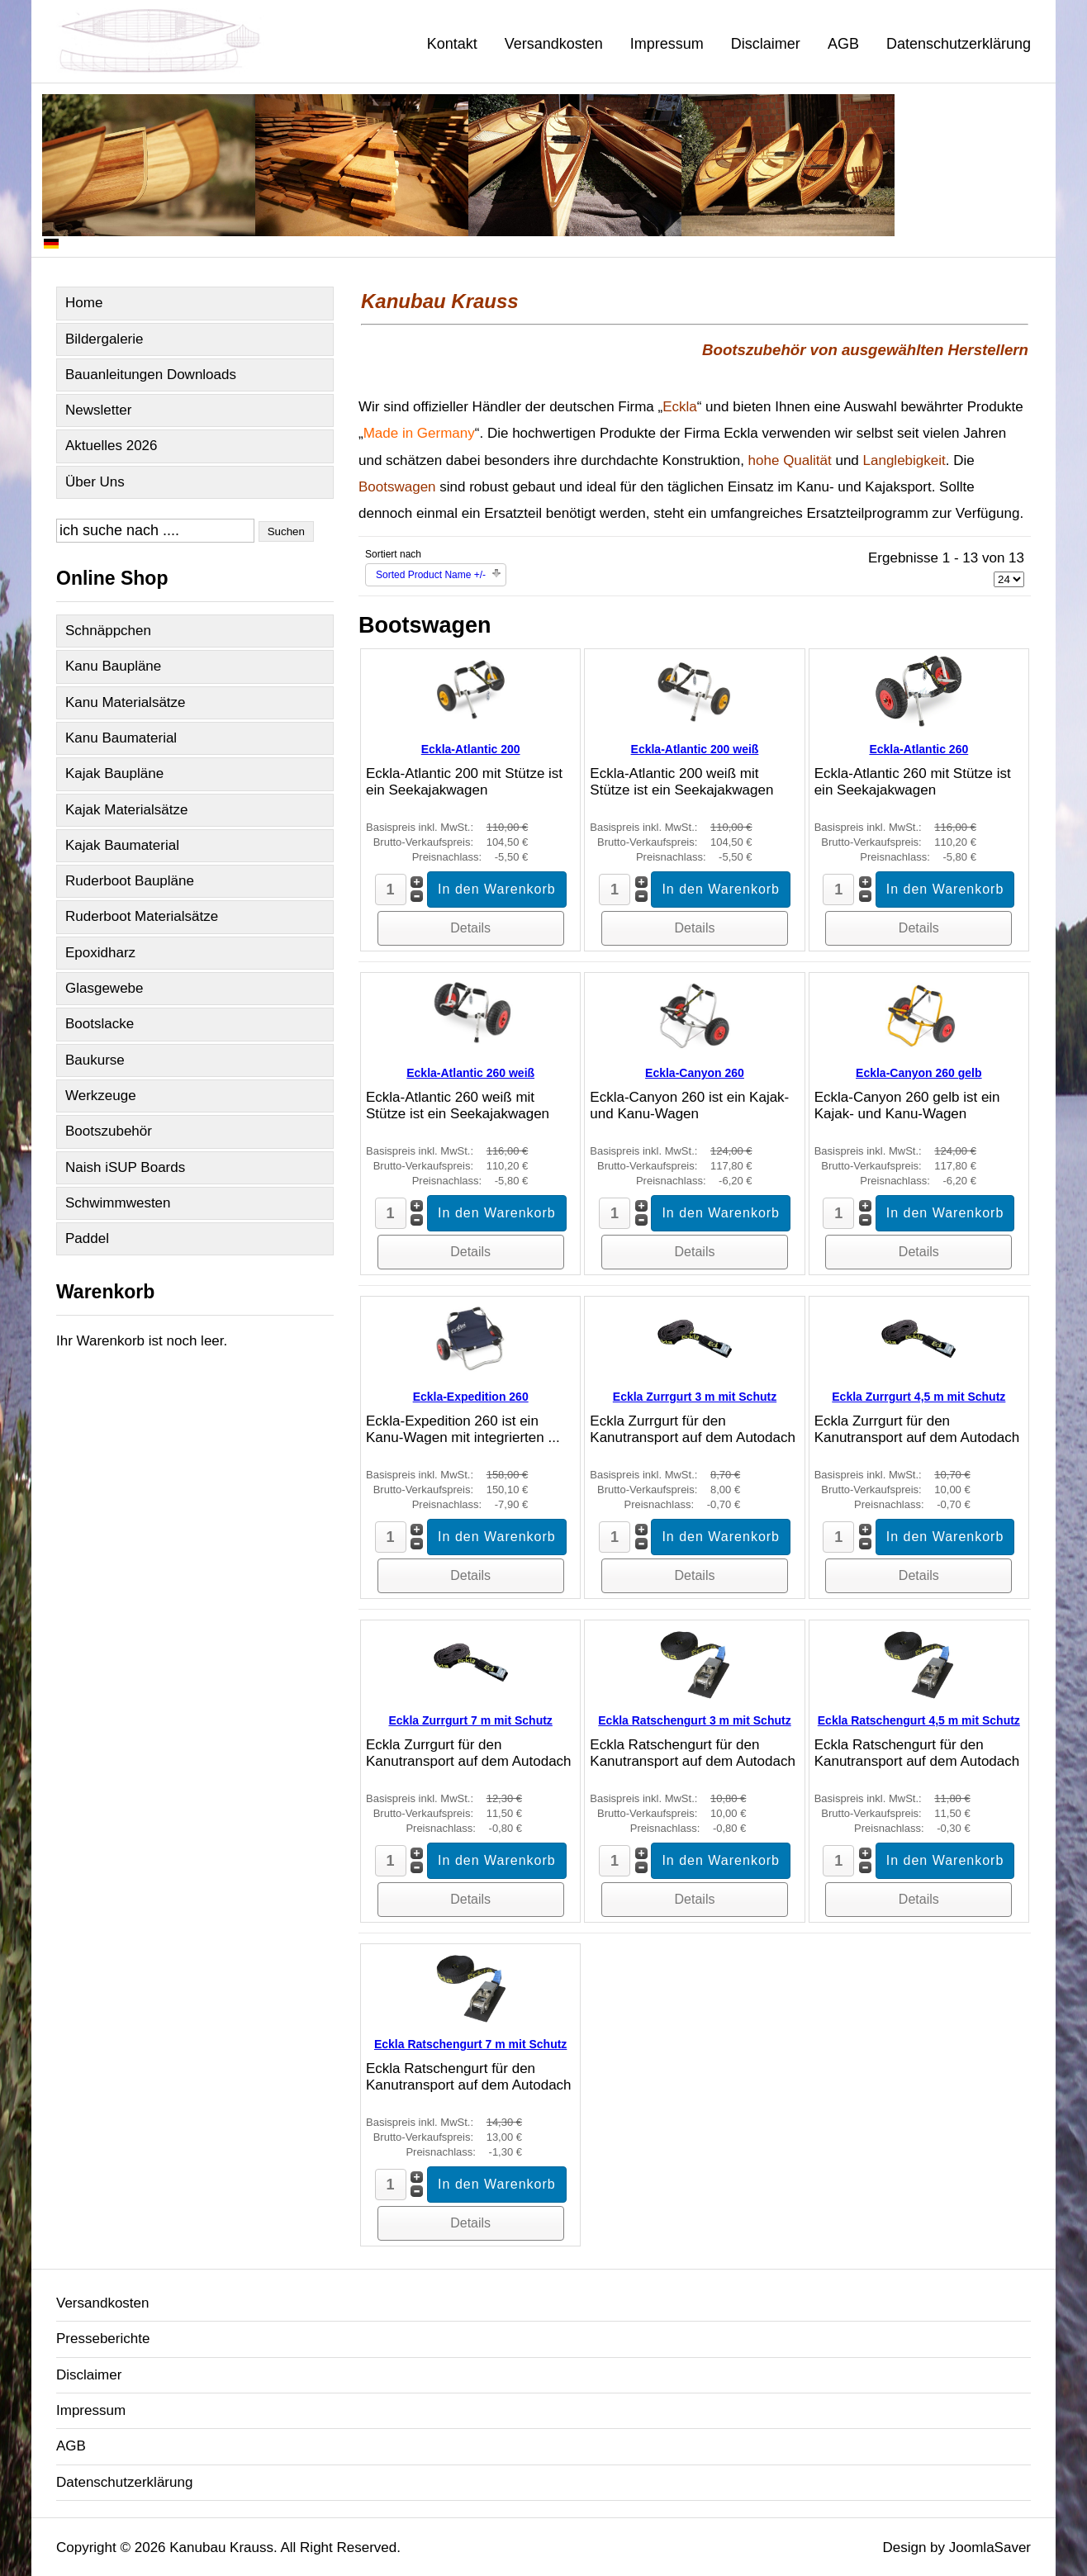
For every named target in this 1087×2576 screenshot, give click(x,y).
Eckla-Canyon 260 (694, 1072)
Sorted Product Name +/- (431, 575)
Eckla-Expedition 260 (471, 1396)
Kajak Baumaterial (122, 845)
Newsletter (98, 410)
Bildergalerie (104, 339)
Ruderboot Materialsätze (141, 916)
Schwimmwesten (118, 1203)
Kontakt (452, 44)
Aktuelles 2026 (111, 445)
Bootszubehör (108, 1131)
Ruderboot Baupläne (129, 881)
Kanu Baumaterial (121, 738)
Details (470, 928)
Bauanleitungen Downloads (150, 374)
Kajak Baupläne (114, 773)
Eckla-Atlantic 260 (918, 749)
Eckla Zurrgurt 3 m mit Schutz (694, 1396)
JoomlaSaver (990, 2547)
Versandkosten (554, 44)
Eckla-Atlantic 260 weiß (470, 1072)
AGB (843, 44)
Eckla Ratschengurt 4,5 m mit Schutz (919, 1720)
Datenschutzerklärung (958, 44)
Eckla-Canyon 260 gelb (919, 1072)
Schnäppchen (108, 630)
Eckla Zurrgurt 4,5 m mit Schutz (918, 1396)
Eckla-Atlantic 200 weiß (695, 749)
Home (83, 303)
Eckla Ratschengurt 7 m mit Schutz (470, 2044)
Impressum (667, 44)
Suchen (286, 531)
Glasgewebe (104, 988)
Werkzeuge (100, 1095)
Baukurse (95, 1060)
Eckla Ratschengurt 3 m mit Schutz (694, 1720)
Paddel (87, 1238)
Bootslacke (99, 1024)
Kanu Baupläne (113, 666)
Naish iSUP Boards (125, 1167)
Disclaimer (765, 44)
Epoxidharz (100, 953)
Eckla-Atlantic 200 (470, 749)
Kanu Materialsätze (125, 702)
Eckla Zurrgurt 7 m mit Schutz (470, 1720)
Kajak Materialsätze (126, 810)
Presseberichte (103, 2338)
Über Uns (95, 482)
